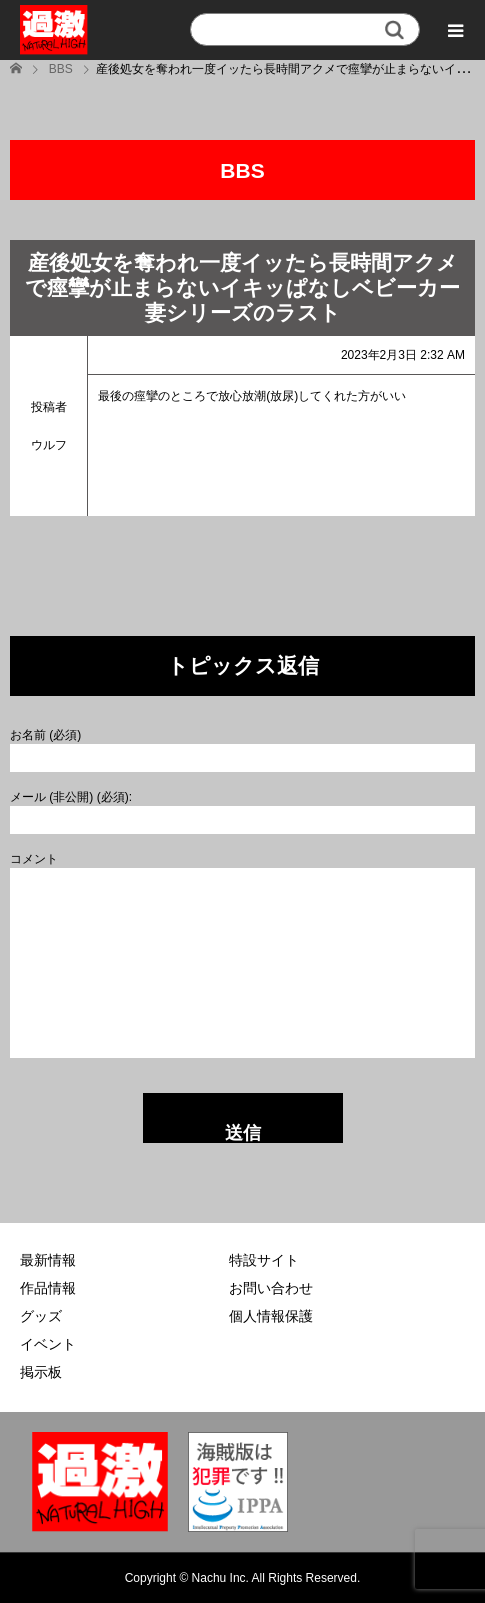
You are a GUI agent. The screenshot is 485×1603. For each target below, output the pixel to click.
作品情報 (48, 1288)
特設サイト (264, 1260)
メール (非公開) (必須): (71, 797)
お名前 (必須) (45, 735)
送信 (243, 1133)
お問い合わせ (271, 1288)
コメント (34, 859)
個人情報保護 (271, 1316)
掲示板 (41, 1372)
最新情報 (48, 1260)
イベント (48, 1344)
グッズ (41, 1316)
